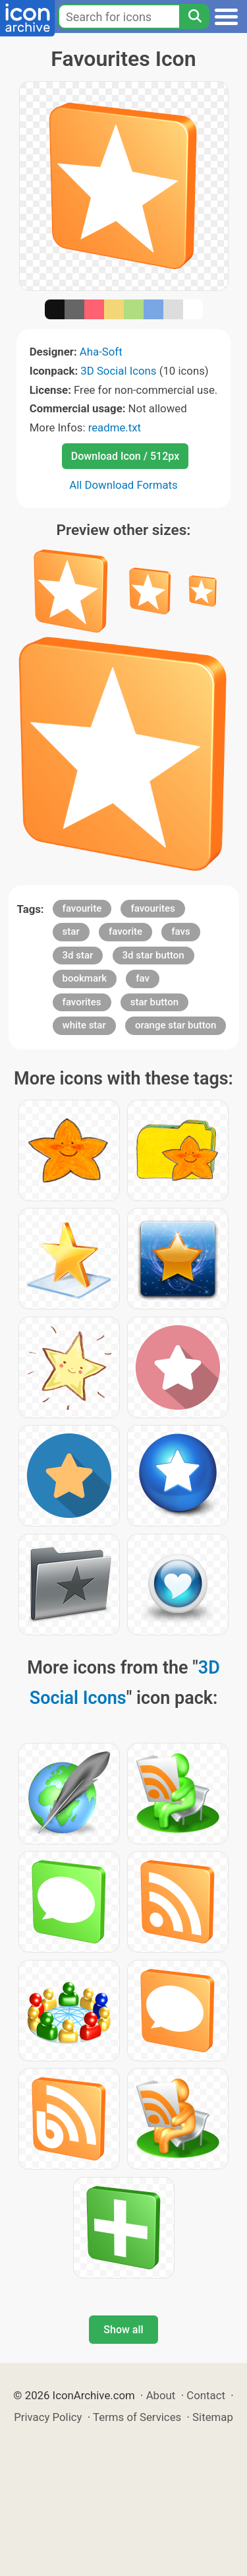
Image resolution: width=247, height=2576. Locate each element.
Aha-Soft (101, 351)
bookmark (85, 978)
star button (154, 1002)
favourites (152, 908)
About (161, 2395)
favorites (82, 1002)
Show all (123, 2329)
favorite (125, 931)
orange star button (176, 1025)
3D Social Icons (118, 370)
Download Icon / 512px (125, 456)
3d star (78, 955)
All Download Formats (123, 484)
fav (143, 978)
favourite (82, 908)
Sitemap (212, 2417)
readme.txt (114, 427)
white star (84, 1025)
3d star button (153, 955)
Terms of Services (137, 2417)
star (71, 931)
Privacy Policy (48, 2417)
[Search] (194, 16)
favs (180, 931)
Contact (205, 2395)
